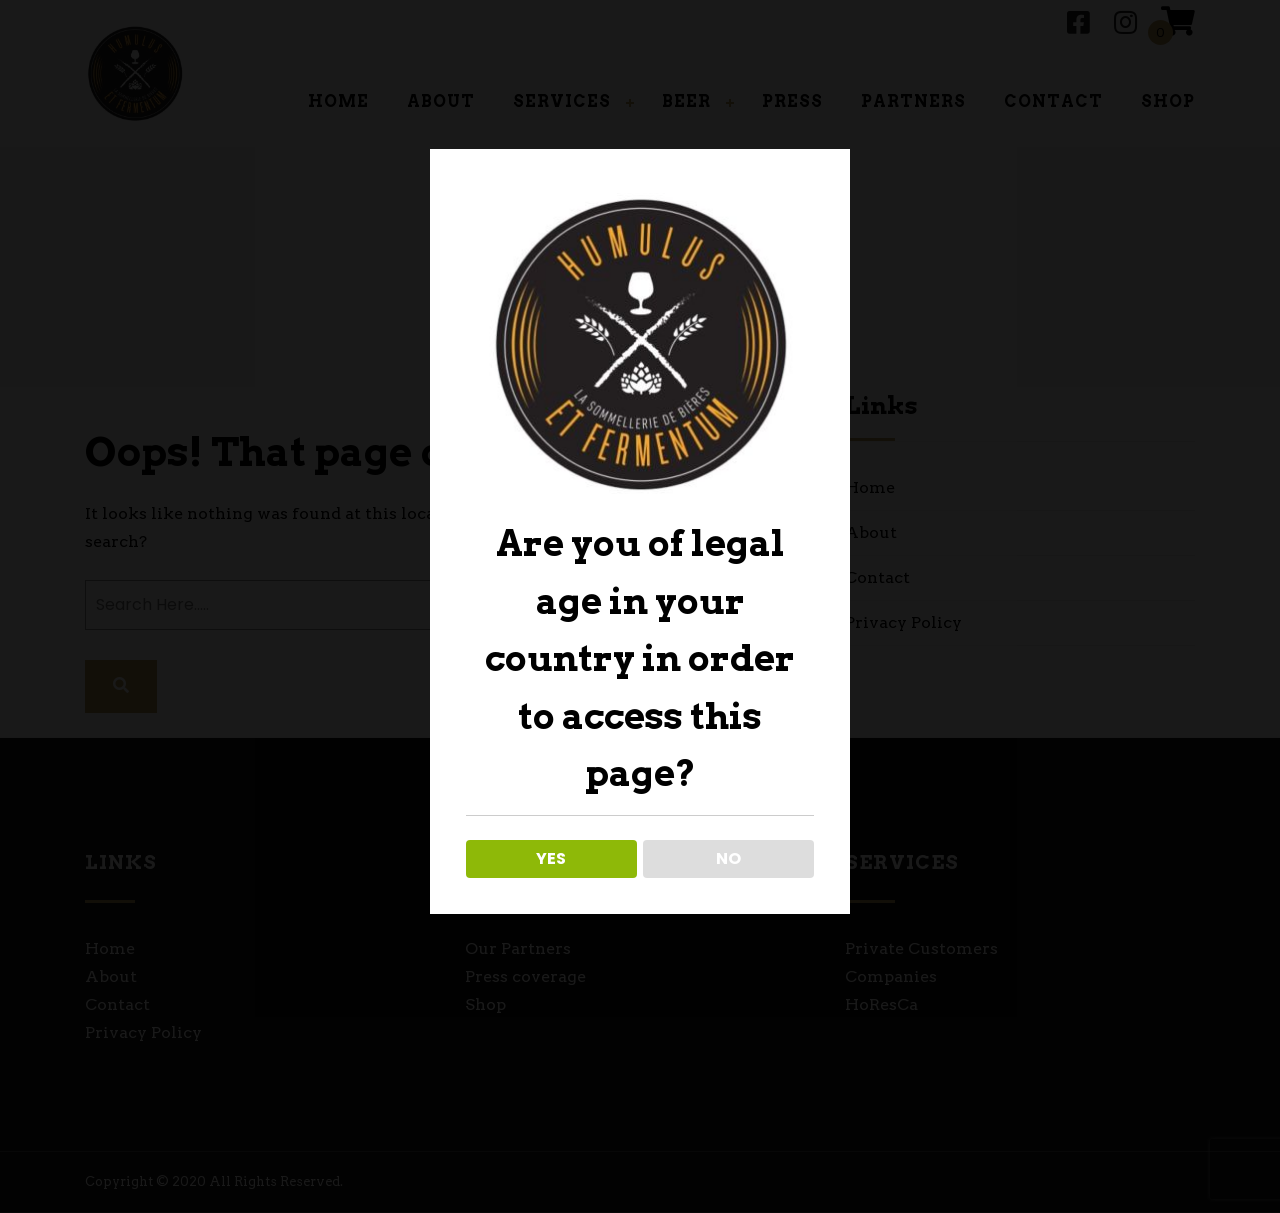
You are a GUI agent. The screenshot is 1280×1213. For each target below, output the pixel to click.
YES (551, 858)
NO (728, 858)
